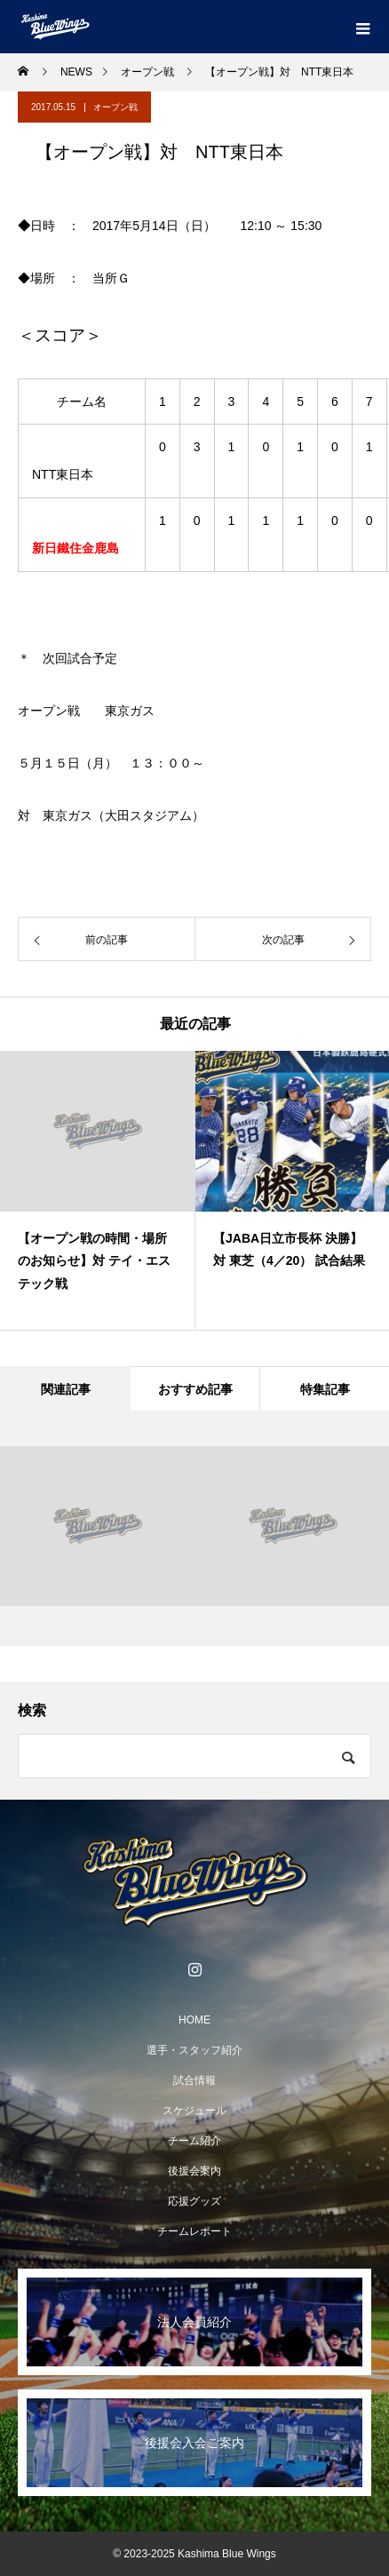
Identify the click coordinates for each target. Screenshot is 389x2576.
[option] (97, 1190)
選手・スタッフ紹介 (194, 2050)
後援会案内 (194, 2171)
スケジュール (194, 2110)
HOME (194, 2020)
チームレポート (194, 2231)
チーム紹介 (194, 2141)
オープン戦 (115, 107)
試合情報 (194, 2080)
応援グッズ (194, 2201)
